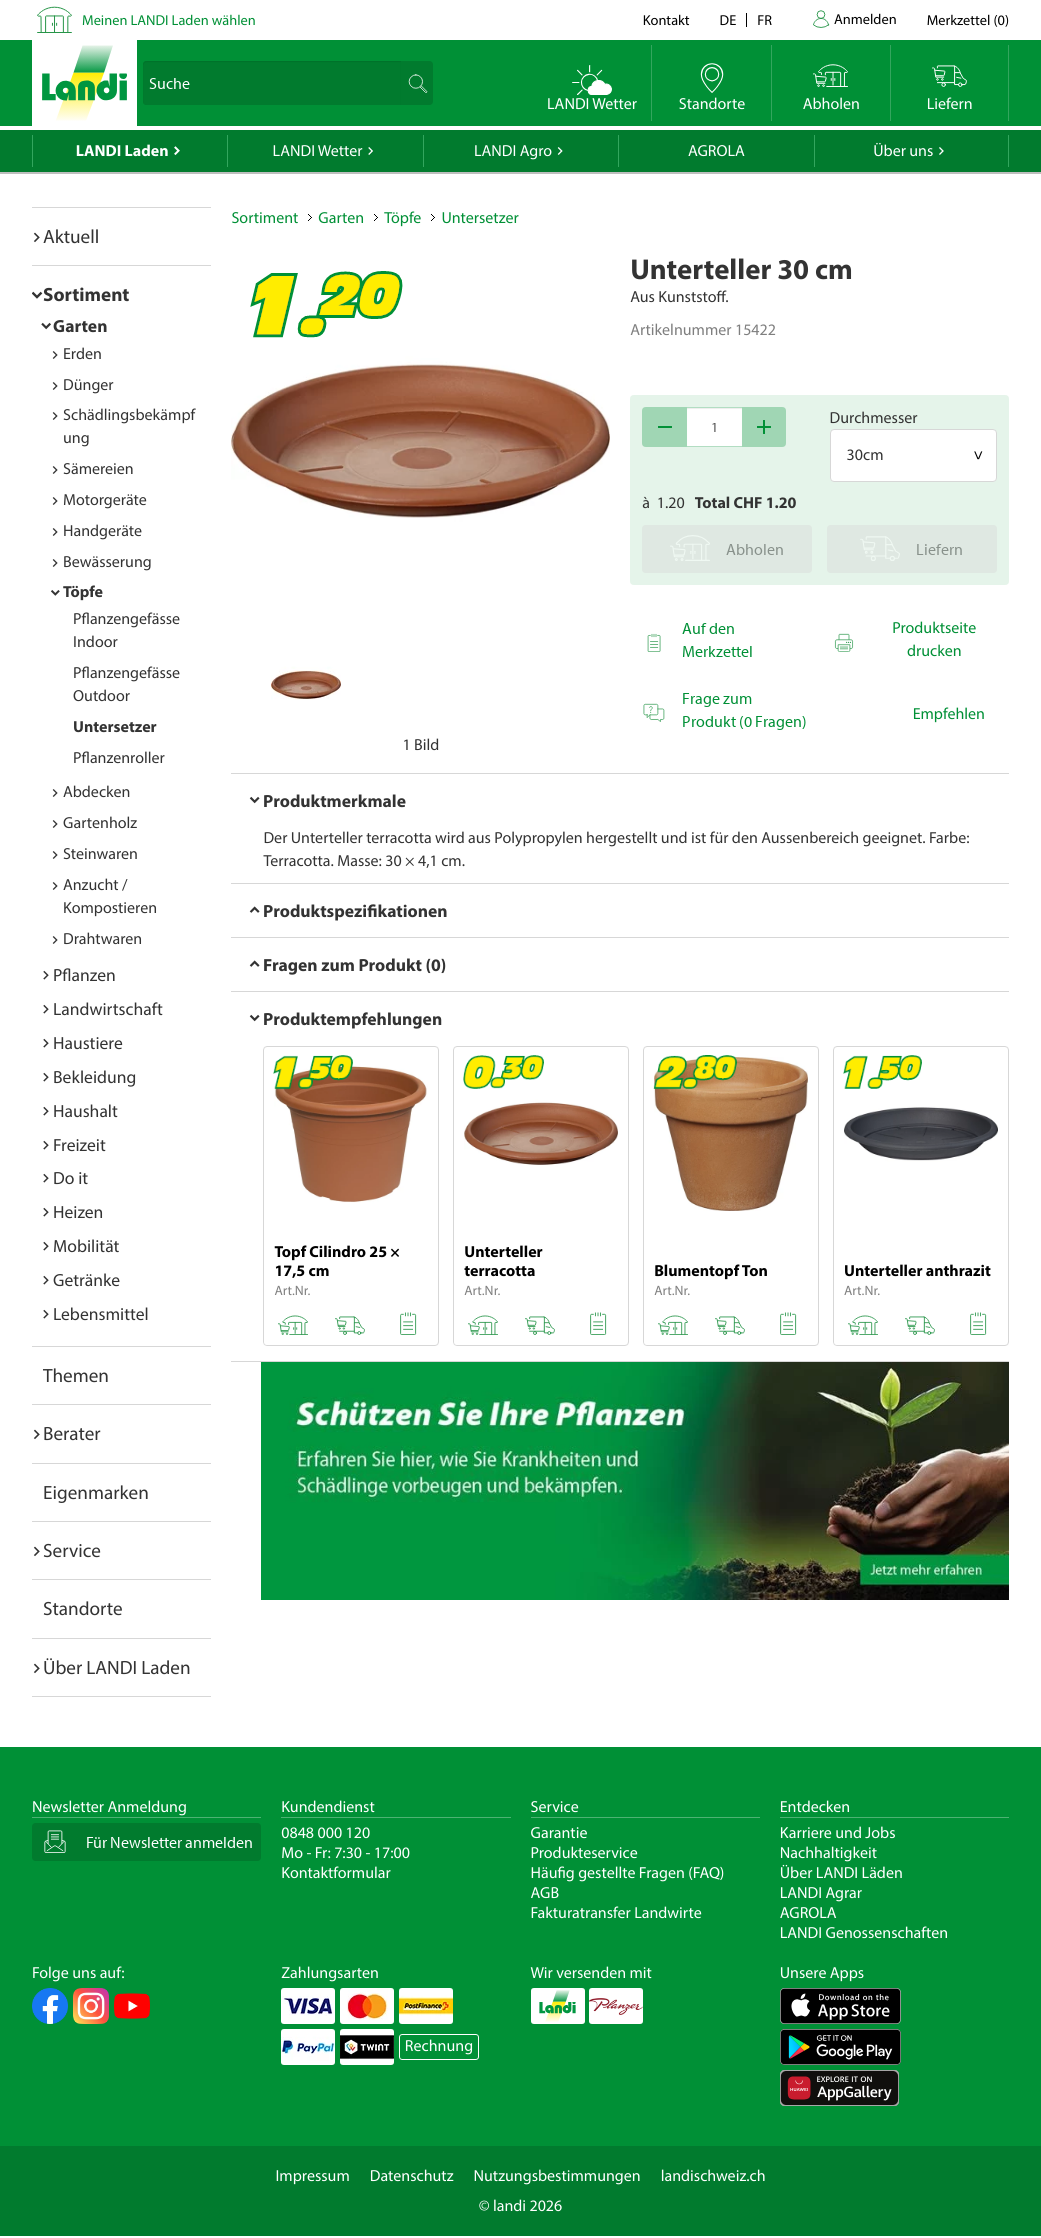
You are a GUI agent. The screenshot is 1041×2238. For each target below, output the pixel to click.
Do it (70, 1177)
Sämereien (98, 469)
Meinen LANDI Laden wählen (169, 19)
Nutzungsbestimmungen (557, 2176)
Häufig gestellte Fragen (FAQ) (628, 1873)
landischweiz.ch (713, 2176)
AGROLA (716, 151)
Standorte (83, 1608)
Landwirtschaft (108, 1008)
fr (764, 19)
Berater (72, 1433)
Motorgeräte (105, 500)
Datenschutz (412, 2176)
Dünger (88, 385)
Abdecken (96, 792)
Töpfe (83, 592)
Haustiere (88, 1042)
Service (72, 1550)
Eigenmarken (96, 1492)
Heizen (78, 1211)
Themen (76, 1375)
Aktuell (71, 236)
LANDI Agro (513, 151)
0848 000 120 (325, 1833)
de (728, 19)
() (968, 19)
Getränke (86, 1279)
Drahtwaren (102, 939)
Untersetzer (115, 727)
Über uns (903, 151)
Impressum (312, 2176)
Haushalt (85, 1110)
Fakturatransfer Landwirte (616, 1913)
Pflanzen (84, 974)
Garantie (559, 1833)
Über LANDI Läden (841, 1873)
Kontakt (666, 19)
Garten (80, 325)
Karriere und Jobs (838, 1833)
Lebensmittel (101, 1313)
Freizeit (79, 1144)
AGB (545, 1893)
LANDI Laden (122, 151)
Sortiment (86, 294)
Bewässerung (107, 562)
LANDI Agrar (821, 1893)
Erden (82, 354)
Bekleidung (94, 1076)
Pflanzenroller (119, 758)
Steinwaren (100, 854)
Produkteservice (584, 1853)
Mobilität (86, 1245)
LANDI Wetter (318, 151)
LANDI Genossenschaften (864, 1933)
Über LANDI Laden (117, 1667)
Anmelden (865, 18)
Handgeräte (102, 531)
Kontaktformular (336, 1873)
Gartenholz (100, 823)
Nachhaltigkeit (828, 1853)
